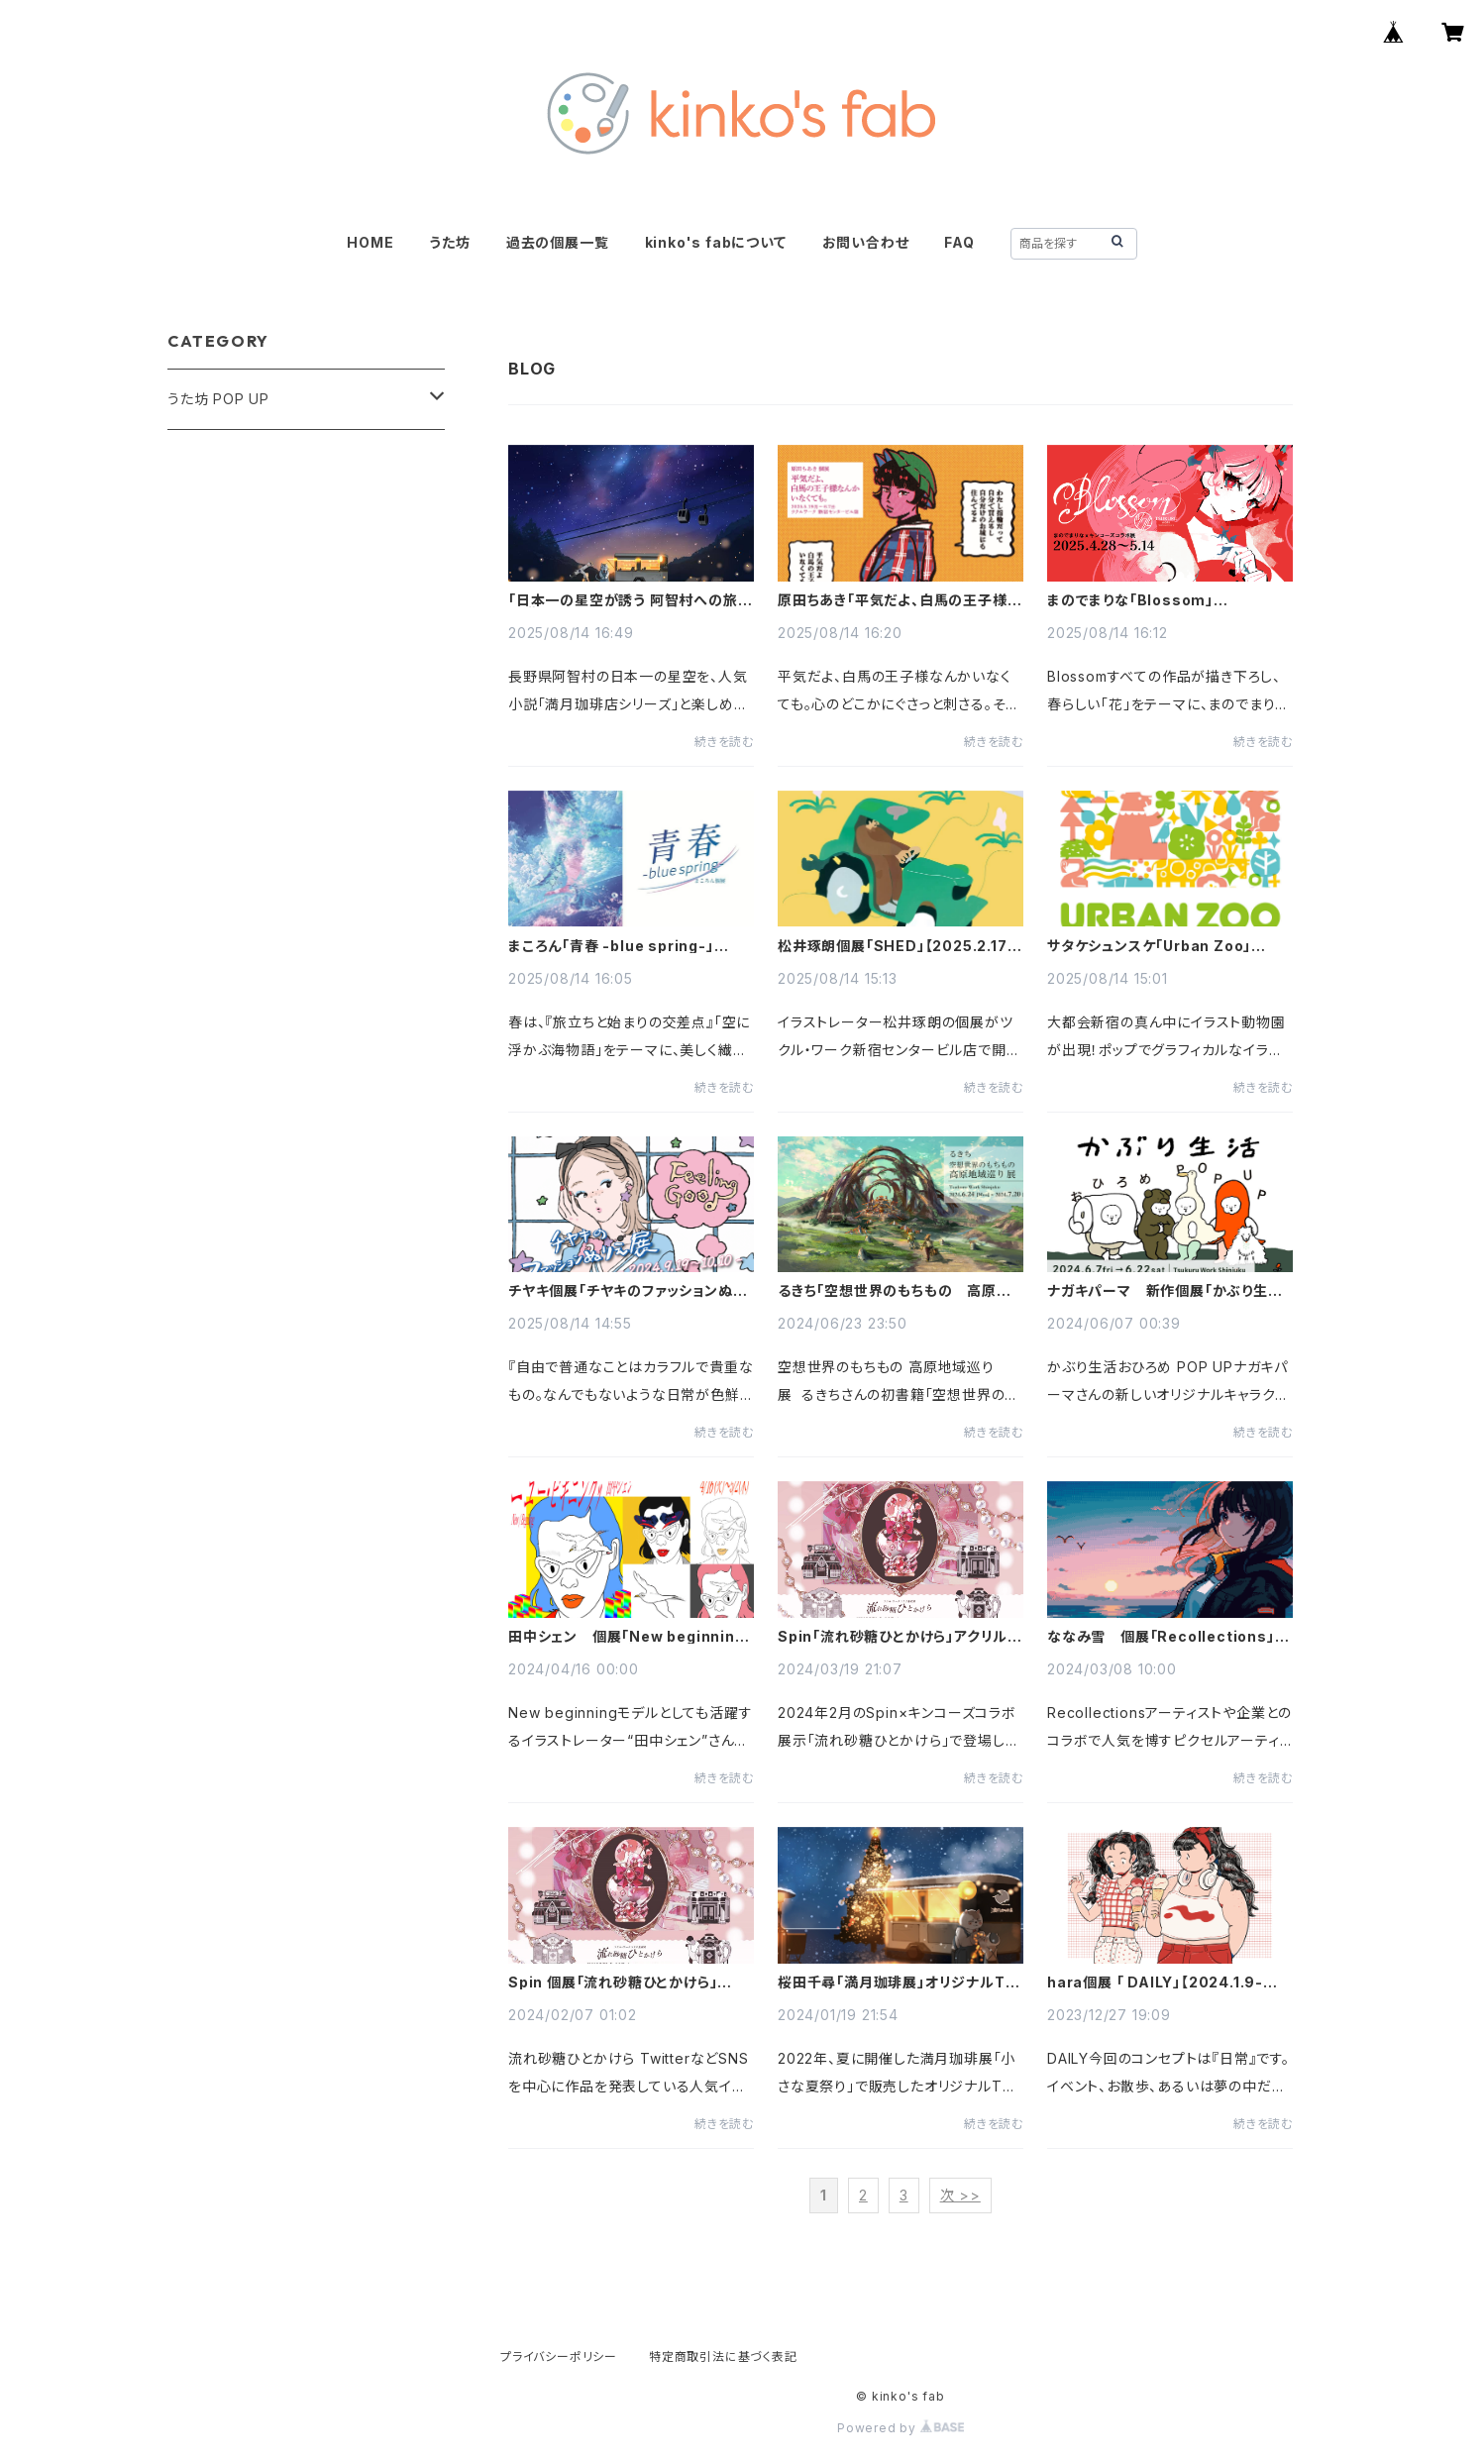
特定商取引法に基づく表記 (723, 2356)
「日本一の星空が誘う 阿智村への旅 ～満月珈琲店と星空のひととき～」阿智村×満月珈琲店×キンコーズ (625, 600)
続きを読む (724, 741)
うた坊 (449, 242)
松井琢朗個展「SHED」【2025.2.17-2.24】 (896, 946)
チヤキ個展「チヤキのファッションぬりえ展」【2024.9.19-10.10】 (626, 1291)
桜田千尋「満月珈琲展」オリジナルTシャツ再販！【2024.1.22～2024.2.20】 (898, 1982)
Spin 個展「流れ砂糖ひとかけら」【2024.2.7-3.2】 (612, 1982)
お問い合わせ (865, 242)
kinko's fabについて (716, 242)
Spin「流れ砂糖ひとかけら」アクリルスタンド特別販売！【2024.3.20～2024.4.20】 (899, 1637)
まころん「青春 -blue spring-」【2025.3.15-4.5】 (611, 946)
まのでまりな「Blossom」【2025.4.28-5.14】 (1130, 600)
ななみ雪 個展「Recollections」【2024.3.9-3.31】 (1161, 1637)
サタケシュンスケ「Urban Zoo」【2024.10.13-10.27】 (1149, 946)
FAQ (959, 242)
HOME (370, 242)
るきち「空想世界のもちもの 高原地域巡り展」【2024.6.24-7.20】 (894, 1291)
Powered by (900, 2427)
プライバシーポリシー (558, 2356)
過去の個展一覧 (557, 242)
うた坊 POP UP (218, 398)
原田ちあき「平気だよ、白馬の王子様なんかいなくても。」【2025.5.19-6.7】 (899, 600)
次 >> (960, 2195)
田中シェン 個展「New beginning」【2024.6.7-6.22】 (630, 1637)
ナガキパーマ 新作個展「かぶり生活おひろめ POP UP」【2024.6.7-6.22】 (1165, 1291)
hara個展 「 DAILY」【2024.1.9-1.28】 (1155, 1982)
